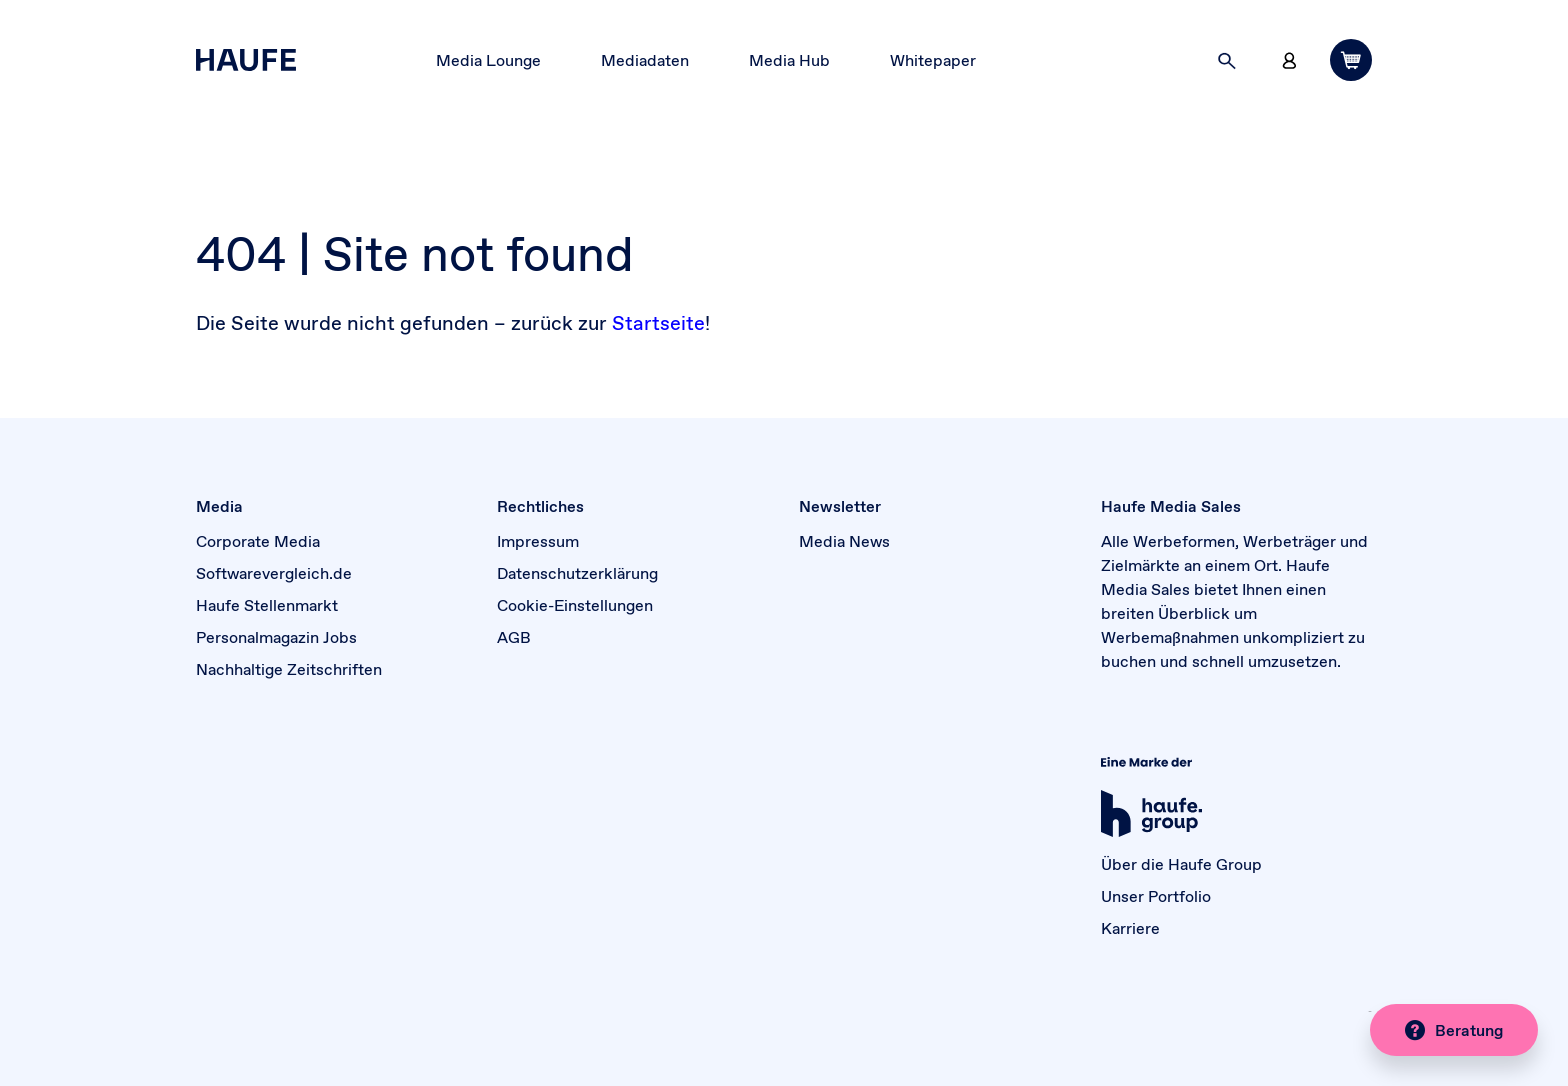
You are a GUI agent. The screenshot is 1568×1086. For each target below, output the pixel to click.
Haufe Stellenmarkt (267, 605)
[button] (1227, 60)
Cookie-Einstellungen (575, 605)
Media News (844, 541)
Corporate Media (258, 541)
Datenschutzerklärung (577, 573)
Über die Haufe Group (1181, 864)
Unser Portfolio (1156, 896)
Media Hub (789, 60)
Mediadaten (645, 60)
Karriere (1130, 928)
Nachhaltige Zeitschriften (289, 669)
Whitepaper (933, 60)
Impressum (538, 541)
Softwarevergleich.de (274, 573)
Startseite (658, 323)
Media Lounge (488, 60)
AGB (514, 637)
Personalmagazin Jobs (276, 637)
